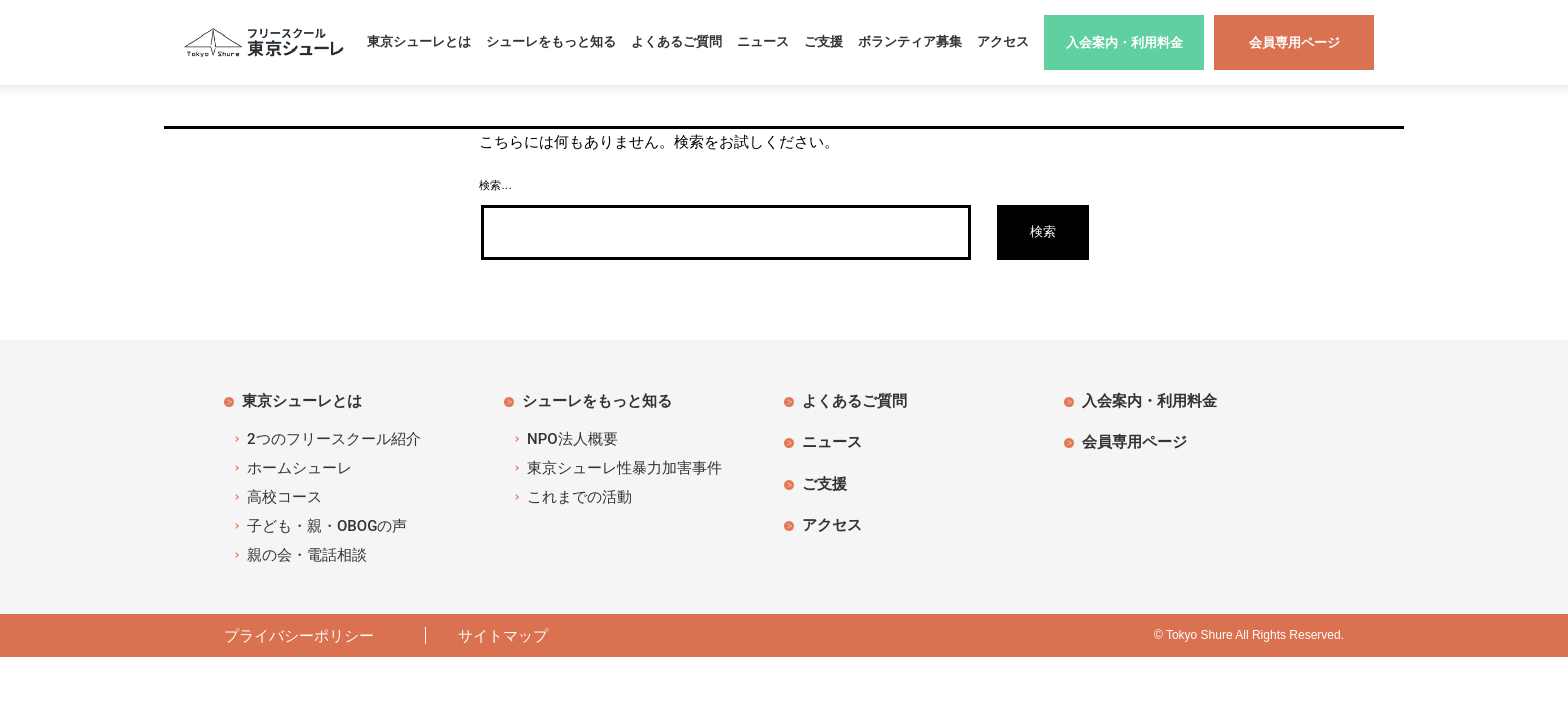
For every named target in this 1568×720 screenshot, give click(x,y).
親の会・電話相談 (307, 555)
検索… (495, 185)
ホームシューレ (299, 468)
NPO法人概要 (572, 439)
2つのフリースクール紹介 (334, 439)
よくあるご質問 (676, 41)
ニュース (763, 41)
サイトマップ (503, 635)
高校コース (284, 497)
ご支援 (823, 41)
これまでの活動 (579, 497)
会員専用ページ (1134, 441)
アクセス (1003, 41)
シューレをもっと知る (551, 41)
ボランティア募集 (910, 41)
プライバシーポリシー (306, 635)
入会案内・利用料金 (1149, 400)
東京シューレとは (419, 41)
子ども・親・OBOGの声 (327, 526)
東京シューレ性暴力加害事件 (624, 468)
